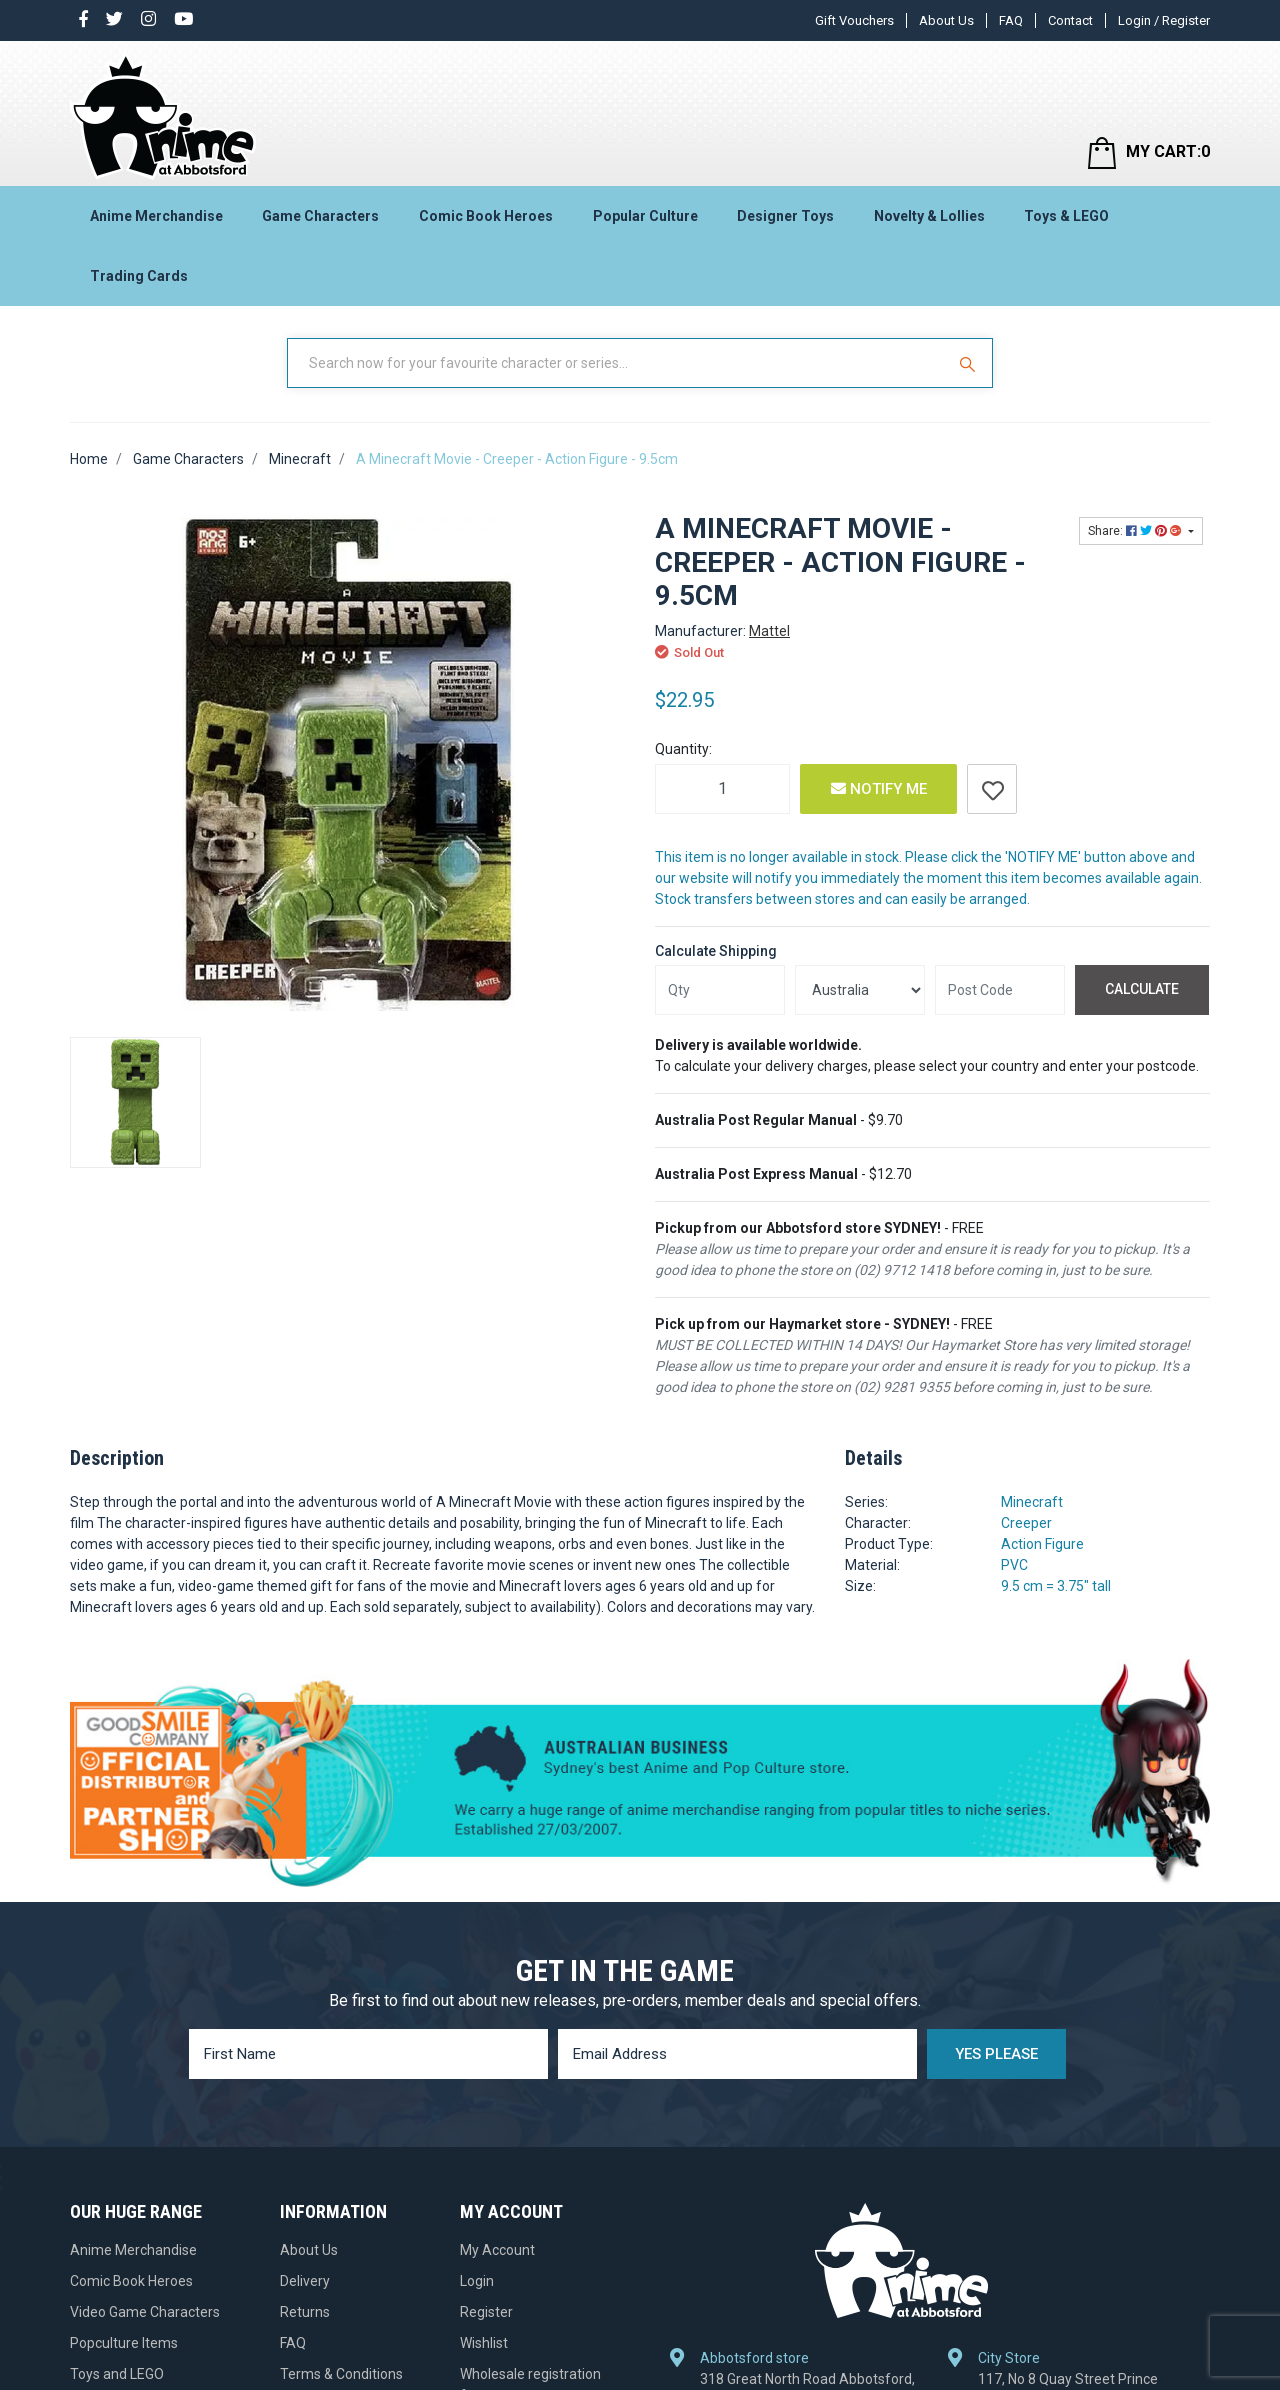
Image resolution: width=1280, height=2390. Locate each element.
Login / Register (1164, 20)
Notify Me (879, 789)
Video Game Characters (145, 2312)
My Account (497, 2250)
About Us (946, 20)
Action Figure (1042, 1544)
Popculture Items (124, 2343)
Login (477, 2281)
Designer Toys (785, 216)
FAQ (1011, 20)
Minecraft (1032, 1502)
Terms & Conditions (341, 2374)
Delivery (305, 2281)
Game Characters (320, 216)
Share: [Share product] (1136, 531)
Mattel (769, 631)
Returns (305, 2312)
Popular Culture (645, 216)
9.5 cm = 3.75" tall (1056, 1586)
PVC (1014, 1565)
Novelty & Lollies (929, 216)
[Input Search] (618, 363)
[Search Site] (970, 363)
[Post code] (1000, 990)
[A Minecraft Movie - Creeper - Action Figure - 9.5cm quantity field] (722, 789)
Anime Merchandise (156, 216)
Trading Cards (139, 276)
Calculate (1142, 989)
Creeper (1026, 1523)
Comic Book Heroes (486, 216)
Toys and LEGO (117, 2374)
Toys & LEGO (1066, 216)
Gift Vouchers (854, 20)
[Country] (860, 990)
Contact (1070, 20)
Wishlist (484, 2343)
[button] (992, 789)
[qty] (720, 990)
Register (486, 2312)
